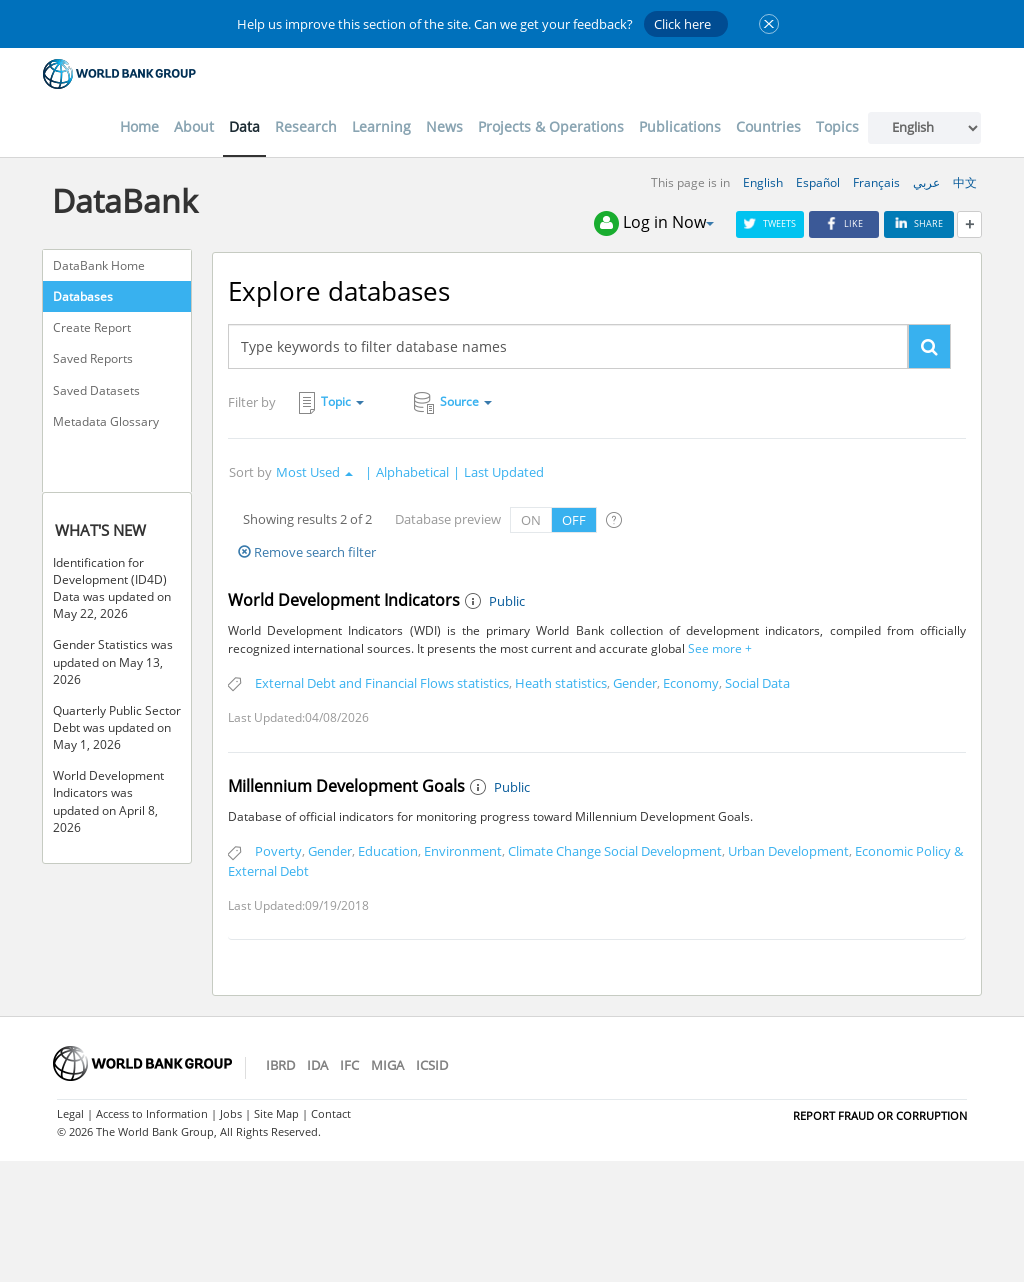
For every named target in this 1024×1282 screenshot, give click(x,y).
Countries (768, 126)
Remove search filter (307, 552)
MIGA (387, 1065)
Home (139, 126)
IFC (349, 1065)
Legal (70, 1113)
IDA (317, 1065)
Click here (682, 24)
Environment (463, 851)
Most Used (314, 472)
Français (876, 182)
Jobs (231, 1113)
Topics (837, 126)
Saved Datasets (96, 390)
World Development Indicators (344, 600)
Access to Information (152, 1113)
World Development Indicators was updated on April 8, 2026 (108, 801)
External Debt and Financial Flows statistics (382, 683)
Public (507, 601)
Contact (331, 1113)
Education (388, 851)
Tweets (770, 223)
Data (244, 126)
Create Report (92, 327)
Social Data (757, 683)
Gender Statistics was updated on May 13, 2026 (113, 661)
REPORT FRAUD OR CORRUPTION (880, 1115)
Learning (381, 126)
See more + (718, 648)
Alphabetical (412, 472)
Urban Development (788, 851)
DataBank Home (99, 265)
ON (531, 520)
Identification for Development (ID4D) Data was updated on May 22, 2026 (112, 588)
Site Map (276, 1113)
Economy (691, 683)
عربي (926, 182)
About (194, 126)
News (444, 126)
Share (919, 223)
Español (818, 182)
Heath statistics (561, 683)
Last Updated (504, 472)
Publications (680, 126)
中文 (965, 182)
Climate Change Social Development (615, 851)
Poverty (278, 851)
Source (452, 403)
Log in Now (654, 223)
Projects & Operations (551, 126)
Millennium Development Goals (346, 786)
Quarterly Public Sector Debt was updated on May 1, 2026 (117, 727)
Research (306, 126)
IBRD (280, 1065)
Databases (83, 296)
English (763, 182)
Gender (635, 683)
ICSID (432, 1065)
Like (844, 223)
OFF (574, 520)
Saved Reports (93, 358)
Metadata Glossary (106, 421)
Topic (331, 403)
